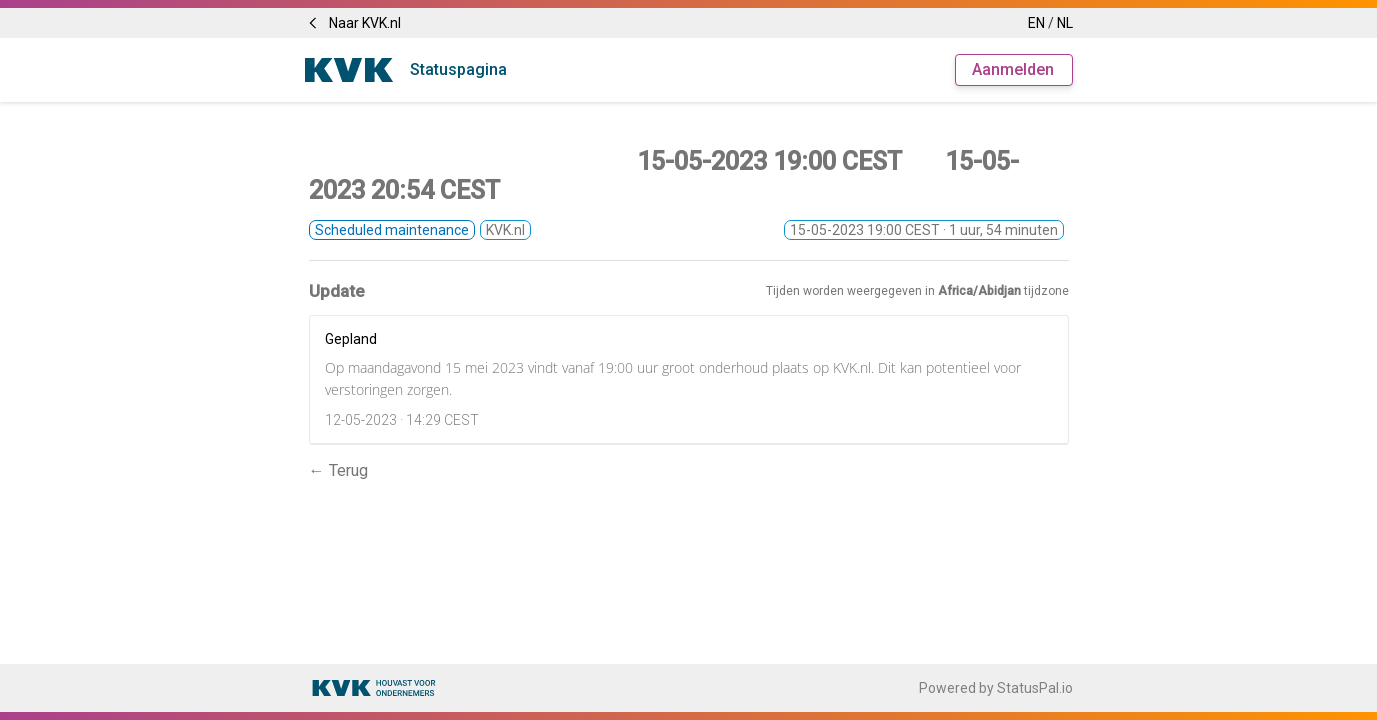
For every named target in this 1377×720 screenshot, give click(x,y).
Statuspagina (458, 69)
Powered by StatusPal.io (996, 688)
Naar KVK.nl (353, 23)
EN (1036, 23)
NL (1065, 23)
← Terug (338, 470)
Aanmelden (1013, 69)
